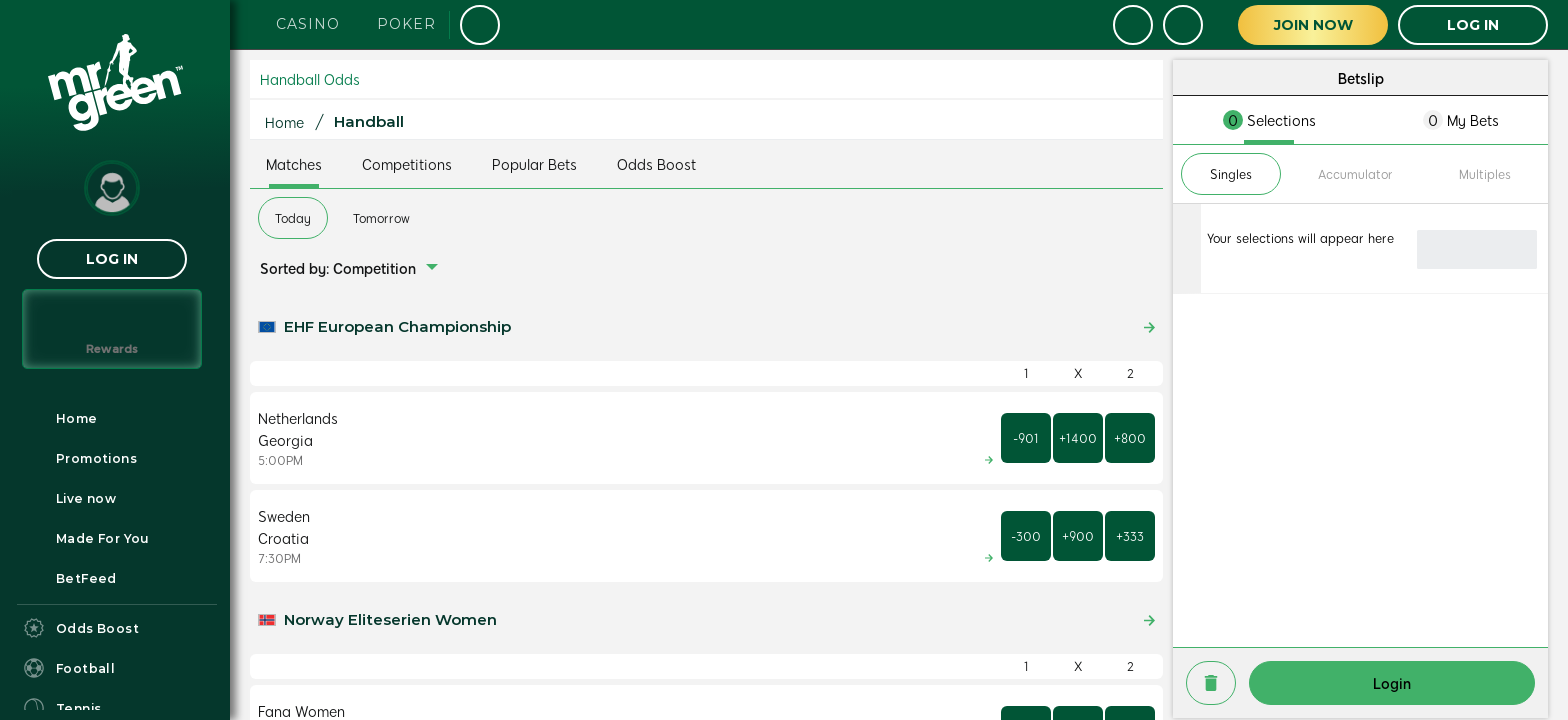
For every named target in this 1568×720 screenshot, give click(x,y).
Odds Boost (656, 164)
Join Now (1313, 25)
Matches (294, 164)
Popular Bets (534, 164)
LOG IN (112, 259)
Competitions (407, 164)
